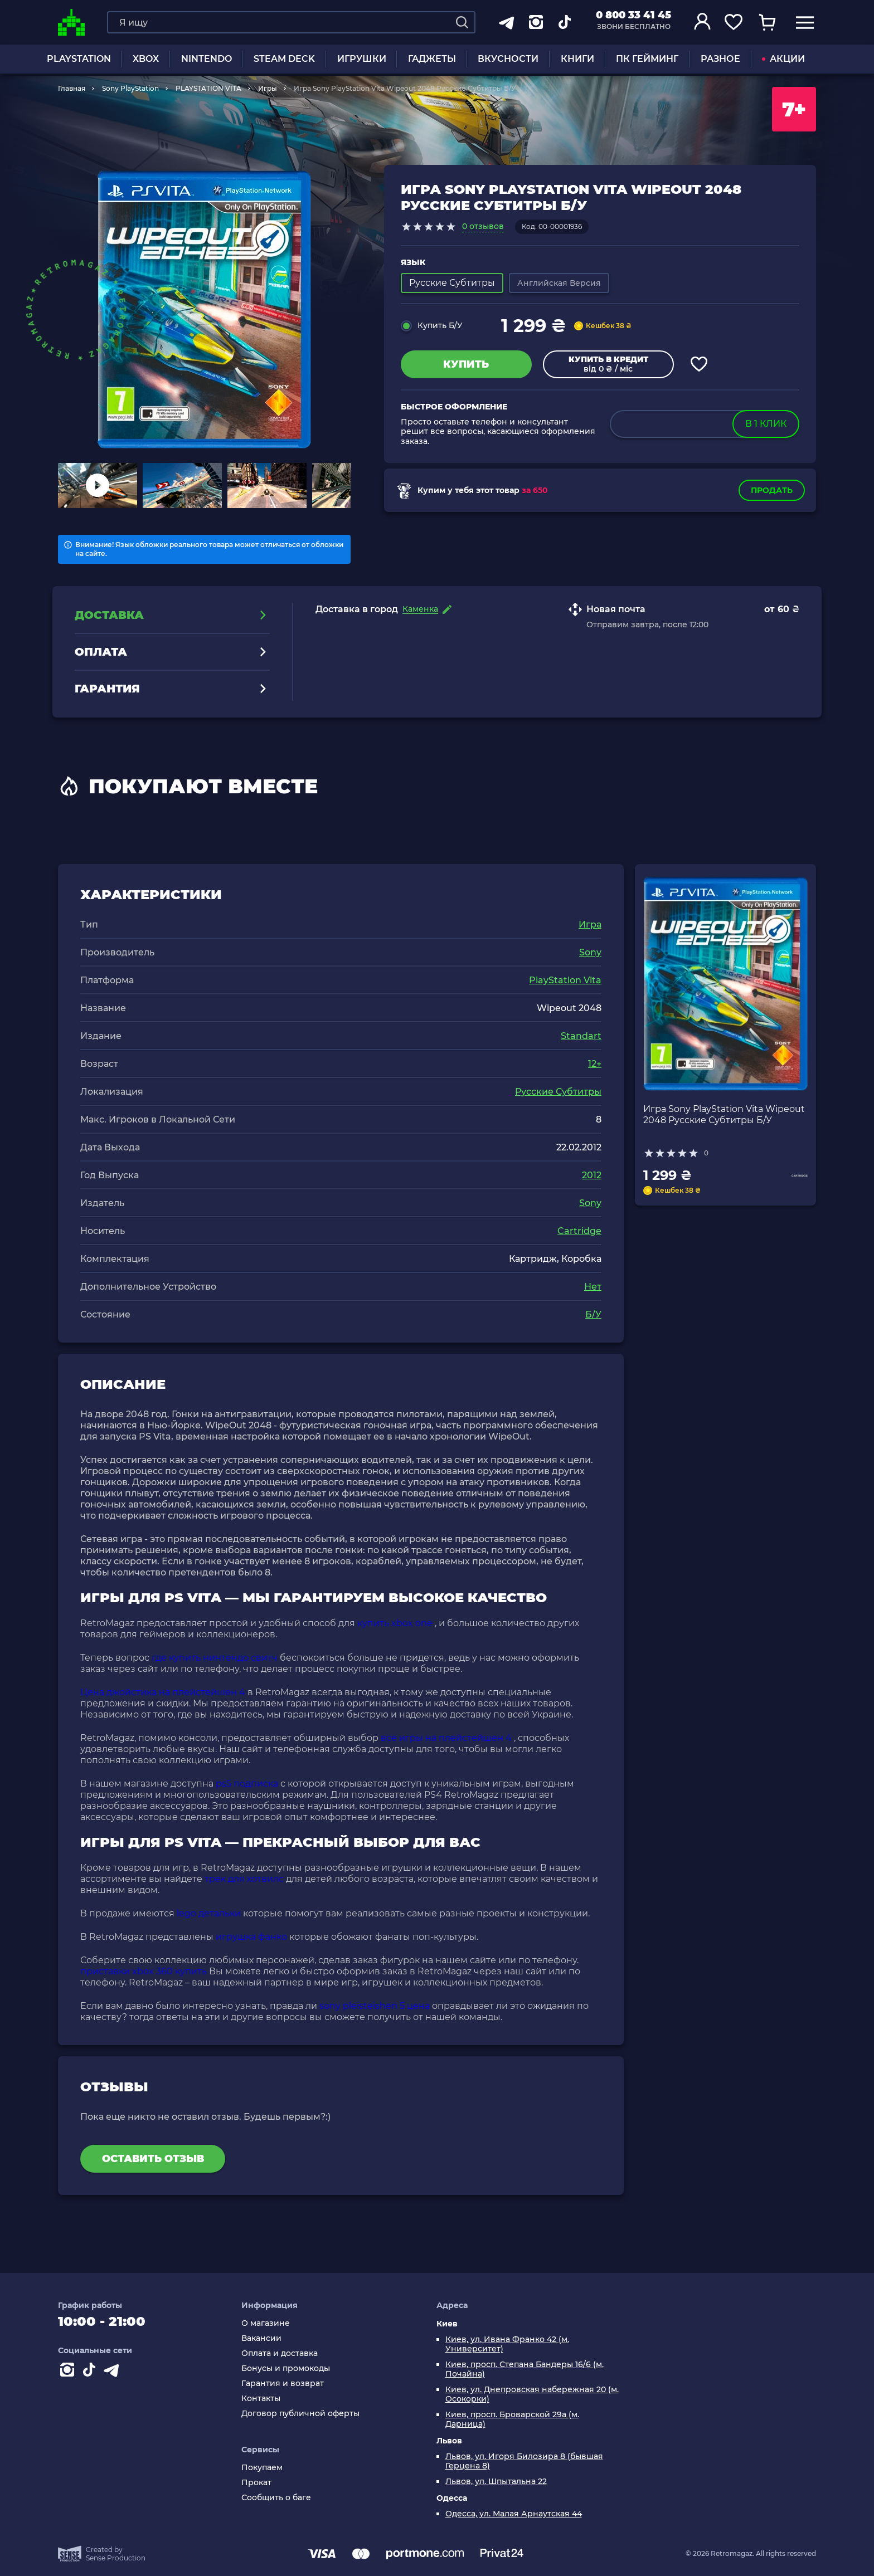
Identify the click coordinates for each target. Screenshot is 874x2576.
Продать (772, 490)
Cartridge (579, 1231)
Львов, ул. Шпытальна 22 (496, 2481)
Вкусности (508, 58)
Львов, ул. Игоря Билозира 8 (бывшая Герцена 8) (524, 2461)
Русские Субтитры (558, 1091)
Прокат (256, 2482)
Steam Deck (284, 58)
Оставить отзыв (153, 2159)
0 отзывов (483, 226)
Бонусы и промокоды (285, 2368)
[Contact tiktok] (91, 2372)
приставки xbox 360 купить (143, 1971)
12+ (594, 1063)
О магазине (265, 2323)
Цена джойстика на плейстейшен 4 (162, 1692)
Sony (590, 952)
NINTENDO (206, 58)
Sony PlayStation (130, 88)
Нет (592, 1286)
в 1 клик (765, 423)
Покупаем (262, 2467)
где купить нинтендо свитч (215, 1657)
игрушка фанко (251, 1936)
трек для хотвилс (244, 1879)
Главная (71, 88)
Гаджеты (432, 58)
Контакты (260, 2398)
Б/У (593, 1314)
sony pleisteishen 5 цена (374, 2006)
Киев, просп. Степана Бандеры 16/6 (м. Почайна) (524, 2369)
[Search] (462, 22)
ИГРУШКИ (361, 58)
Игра (590, 924)
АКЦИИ (783, 58)
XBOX (146, 58)
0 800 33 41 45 (633, 15)
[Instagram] (69, 2372)
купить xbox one (395, 1623)
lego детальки (209, 1913)
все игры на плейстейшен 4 (446, 1738)
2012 (591, 1175)
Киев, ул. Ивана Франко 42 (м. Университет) (507, 2344)
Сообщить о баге (276, 2497)
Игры (267, 88)
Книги (577, 58)
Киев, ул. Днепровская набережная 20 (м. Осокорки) (532, 2394)
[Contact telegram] (114, 2372)
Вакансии (261, 2338)
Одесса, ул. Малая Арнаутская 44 (513, 2514)
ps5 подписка (247, 1783)
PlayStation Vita (565, 980)
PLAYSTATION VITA (208, 88)
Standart (581, 1036)
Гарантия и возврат (282, 2383)
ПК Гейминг (647, 58)
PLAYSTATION (79, 58)
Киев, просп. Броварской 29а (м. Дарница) (512, 2419)
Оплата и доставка (279, 2353)
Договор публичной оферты (300, 2413)
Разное (720, 58)
